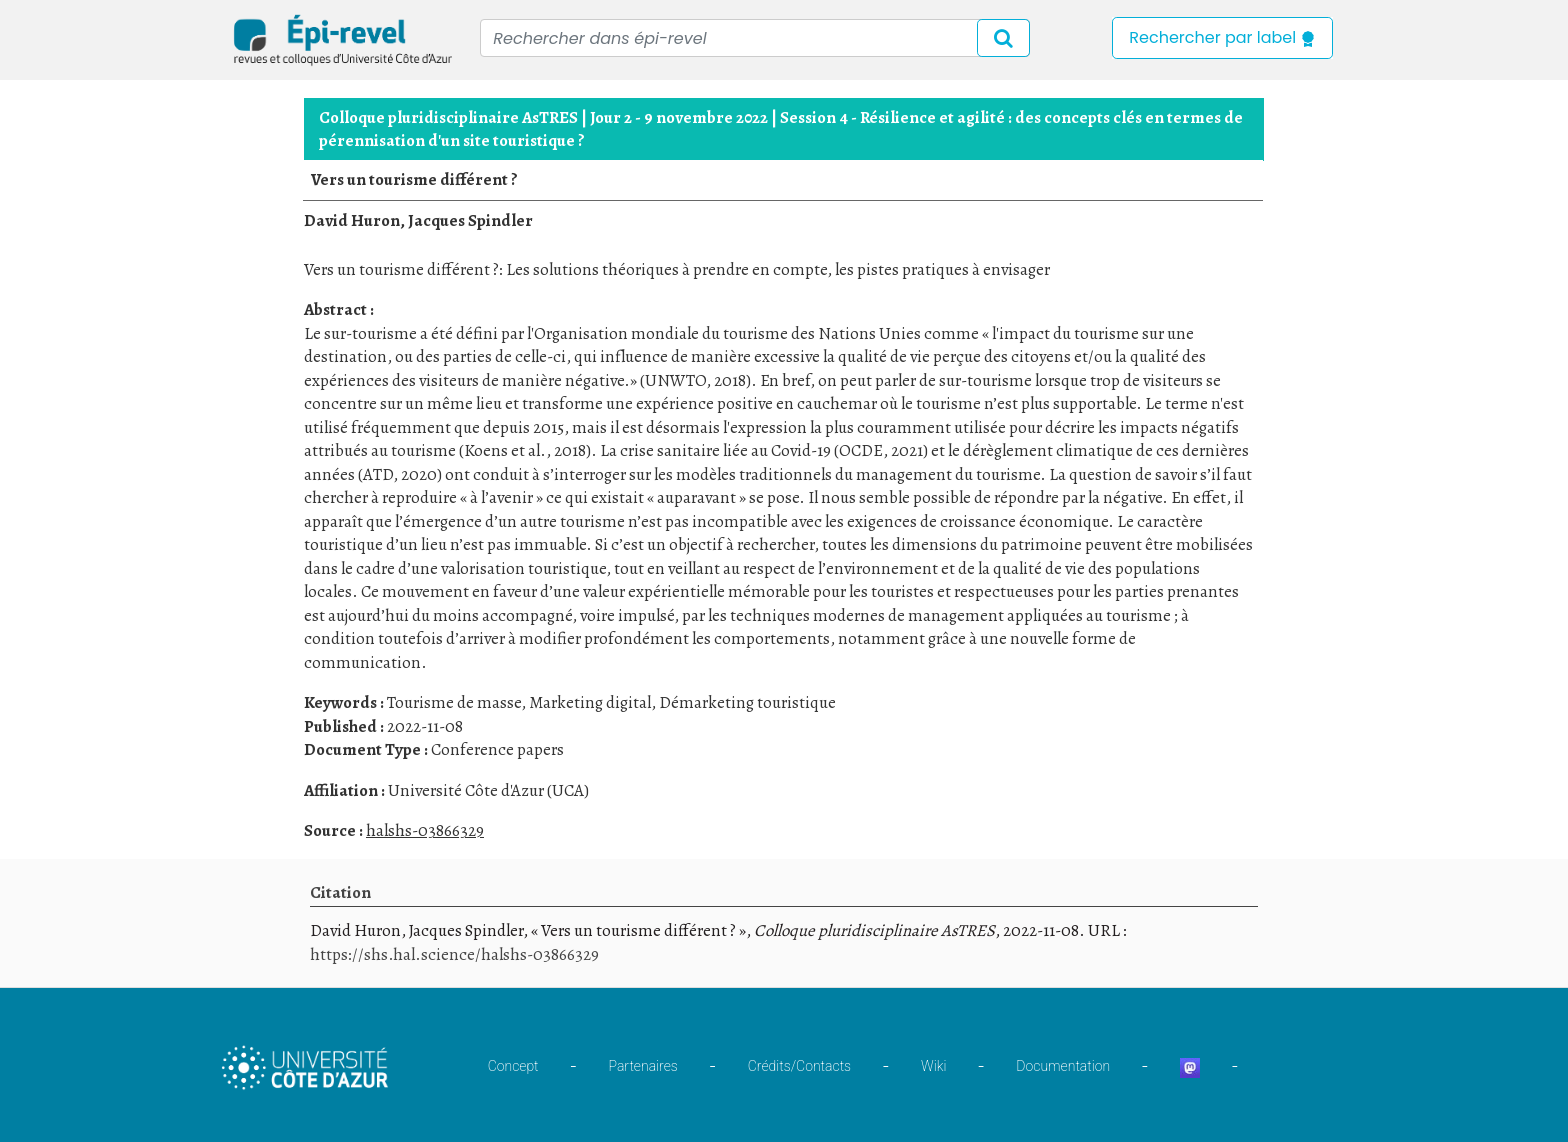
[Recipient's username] (755, 38)
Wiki (933, 1066)
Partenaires (643, 1066)
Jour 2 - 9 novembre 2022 (679, 117)
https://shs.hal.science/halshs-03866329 (454, 954)
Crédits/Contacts (799, 1066)
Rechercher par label (1222, 37)
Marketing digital (590, 702)
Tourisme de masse (454, 702)
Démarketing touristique (747, 702)
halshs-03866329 (425, 830)
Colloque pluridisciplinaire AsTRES (448, 117)
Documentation (1063, 1066)
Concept (513, 1066)
